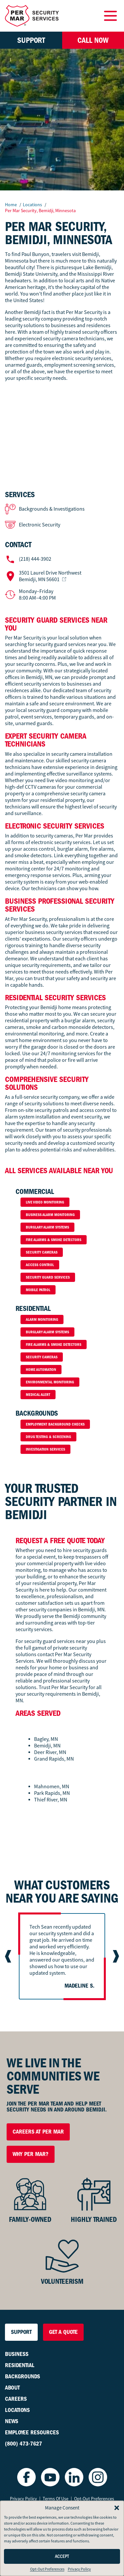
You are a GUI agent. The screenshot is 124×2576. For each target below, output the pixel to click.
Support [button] (31, 40)
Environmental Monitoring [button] (50, 1382)
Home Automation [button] (41, 1369)
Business (16, 2354)
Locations (33, 205)
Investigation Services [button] (45, 1449)
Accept (62, 2556)
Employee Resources (32, 2432)
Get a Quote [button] (63, 2332)
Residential (19, 2365)
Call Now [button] (92, 40)
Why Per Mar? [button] (31, 2154)
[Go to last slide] (9, 1956)
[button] (116, 2508)
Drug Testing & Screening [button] (48, 1436)
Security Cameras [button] (42, 1252)
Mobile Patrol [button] (38, 1290)
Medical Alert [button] (38, 1394)
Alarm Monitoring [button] (42, 1319)
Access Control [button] (40, 1264)
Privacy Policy (79, 2569)
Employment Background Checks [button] (55, 1424)
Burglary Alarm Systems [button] (47, 1227)
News (11, 2421)
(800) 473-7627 (23, 2443)
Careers (16, 2398)
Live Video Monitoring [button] (45, 1202)
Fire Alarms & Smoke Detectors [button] (53, 1239)
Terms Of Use (55, 2499)
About (12, 2387)
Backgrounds (22, 2376)
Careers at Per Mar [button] (38, 2131)
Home (11, 205)
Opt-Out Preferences (47, 2569)
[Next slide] (115, 1956)
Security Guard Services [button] (48, 1277)
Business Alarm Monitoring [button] (50, 1214)
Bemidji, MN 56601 (50, 576)
